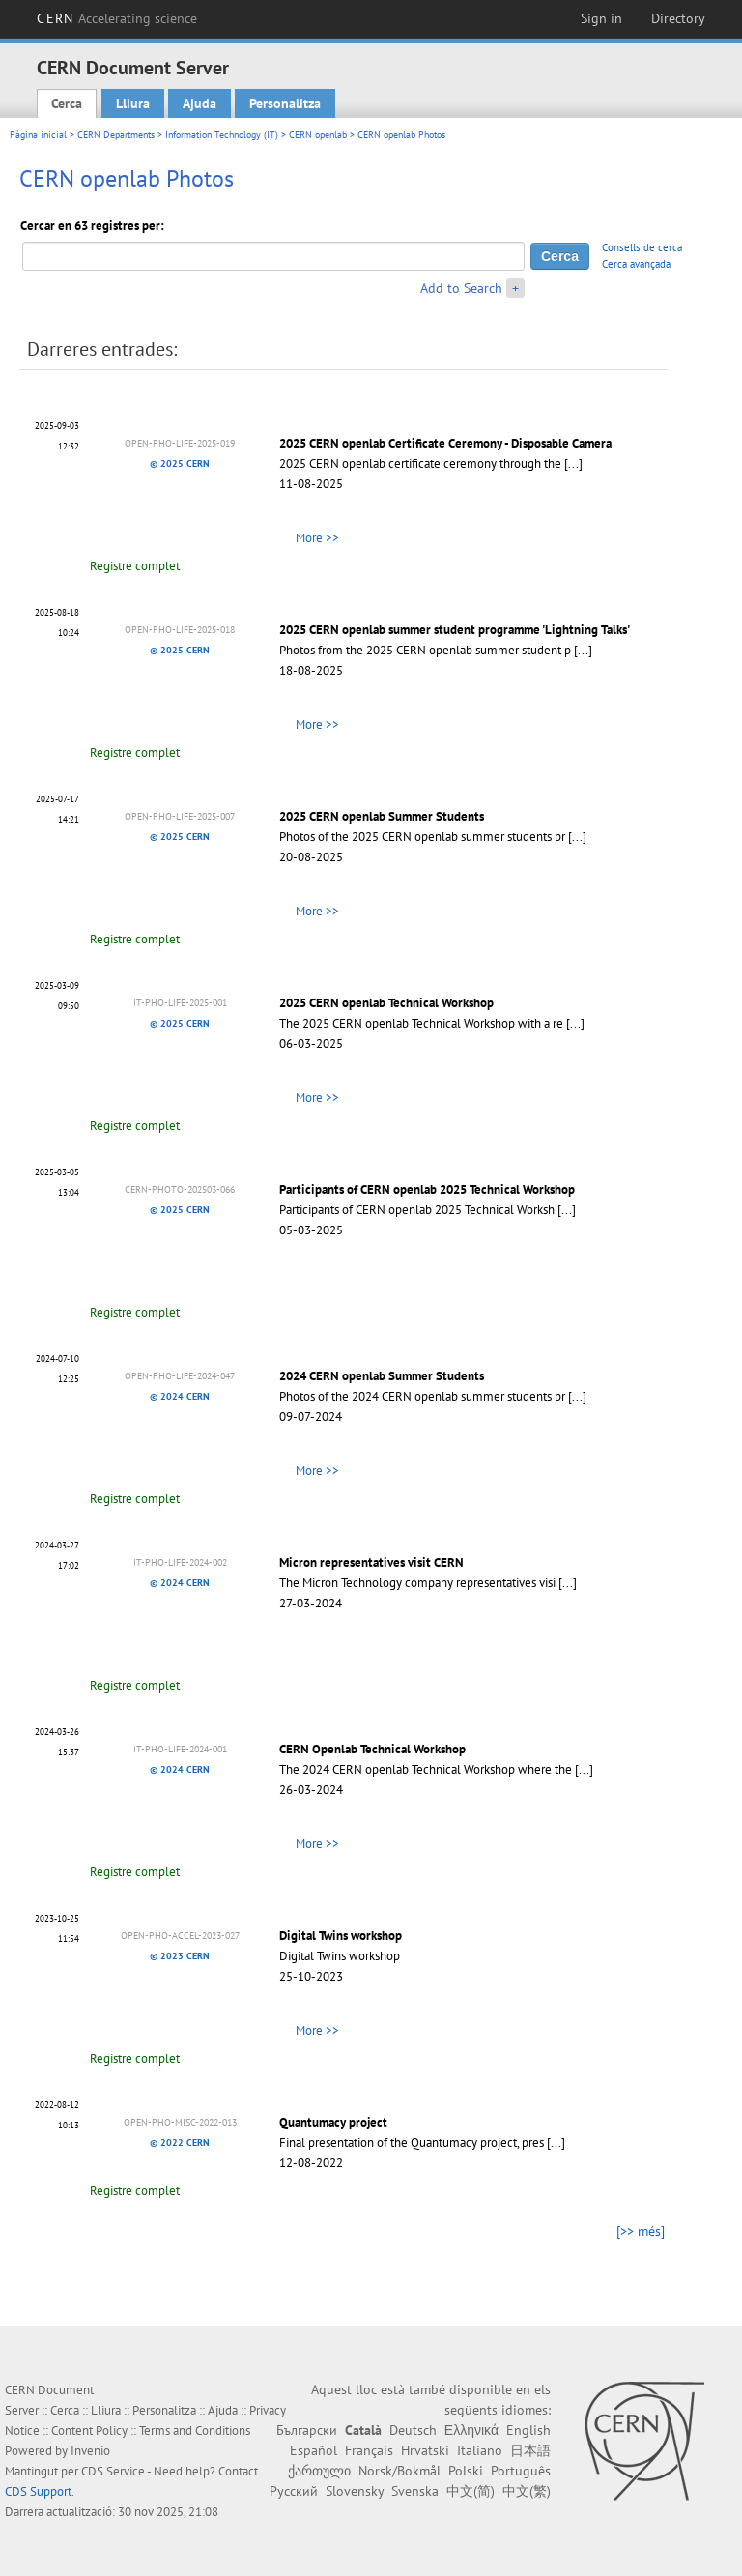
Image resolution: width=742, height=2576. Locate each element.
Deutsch (413, 2430)
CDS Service (113, 2471)
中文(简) (470, 2491)
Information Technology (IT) (221, 135)
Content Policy (89, 2430)
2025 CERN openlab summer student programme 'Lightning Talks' (454, 630)
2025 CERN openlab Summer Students (381, 816)
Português (521, 2470)
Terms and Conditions (194, 2430)
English (528, 2430)
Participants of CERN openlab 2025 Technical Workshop (427, 1189)
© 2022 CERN (180, 2142)
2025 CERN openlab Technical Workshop (386, 1003)
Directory (678, 18)
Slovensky (355, 2491)
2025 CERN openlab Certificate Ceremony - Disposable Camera (445, 443)
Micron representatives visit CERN (371, 1562)
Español (313, 2450)
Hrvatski (425, 2450)
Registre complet (135, 566)
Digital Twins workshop (340, 1935)
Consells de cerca (642, 247)
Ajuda (199, 103)
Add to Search (461, 288)
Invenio (90, 2451)
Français (369, 2450)
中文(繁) (526, 2491)
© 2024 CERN (180, 1396)
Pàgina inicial (38, 135)
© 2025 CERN (180, 463)
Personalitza (285, 103)
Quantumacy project (333, 2122)
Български (306, 2430)
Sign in (601, 18)
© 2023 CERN (180, 1956)
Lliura (133, 103)
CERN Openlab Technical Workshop (372, 1749)
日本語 (530, 2450)
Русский (294, 2491)
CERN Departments (116, 135)
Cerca (66, 103)
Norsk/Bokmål (399, 2470)
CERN (117, 18)
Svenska (415, 2491)
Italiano (479, 2450)
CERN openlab (318, 135)
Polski (465, 2470)
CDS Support (38, 2491)
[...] (573, 463)
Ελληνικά (471, 2430)
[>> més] (640, 2231)
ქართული (319, 2470)
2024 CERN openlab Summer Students (381, 1376)
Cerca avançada (636, 264)
